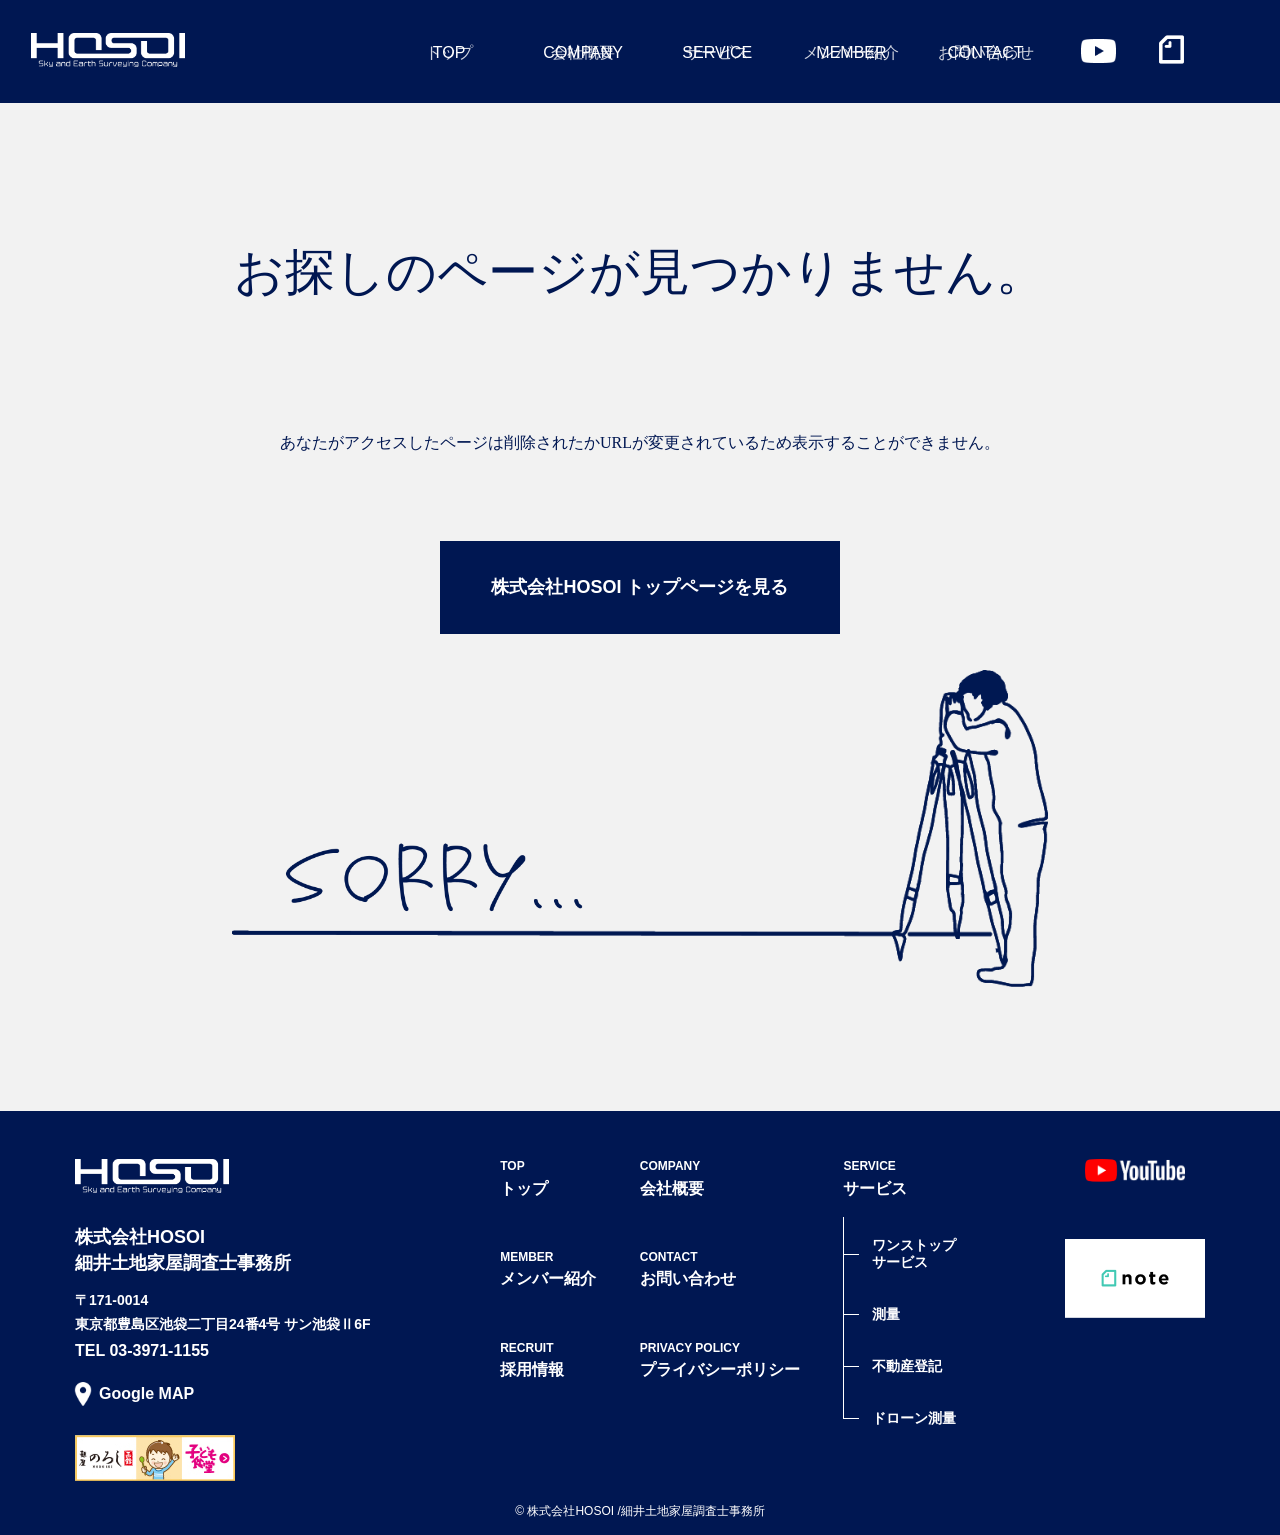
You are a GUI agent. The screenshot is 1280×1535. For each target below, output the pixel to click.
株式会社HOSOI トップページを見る (639, 587)
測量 (886, 1314)
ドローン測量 (914, 1418)
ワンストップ (914, 1254)
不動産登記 (907, 1366)
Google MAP (146, 1393)
